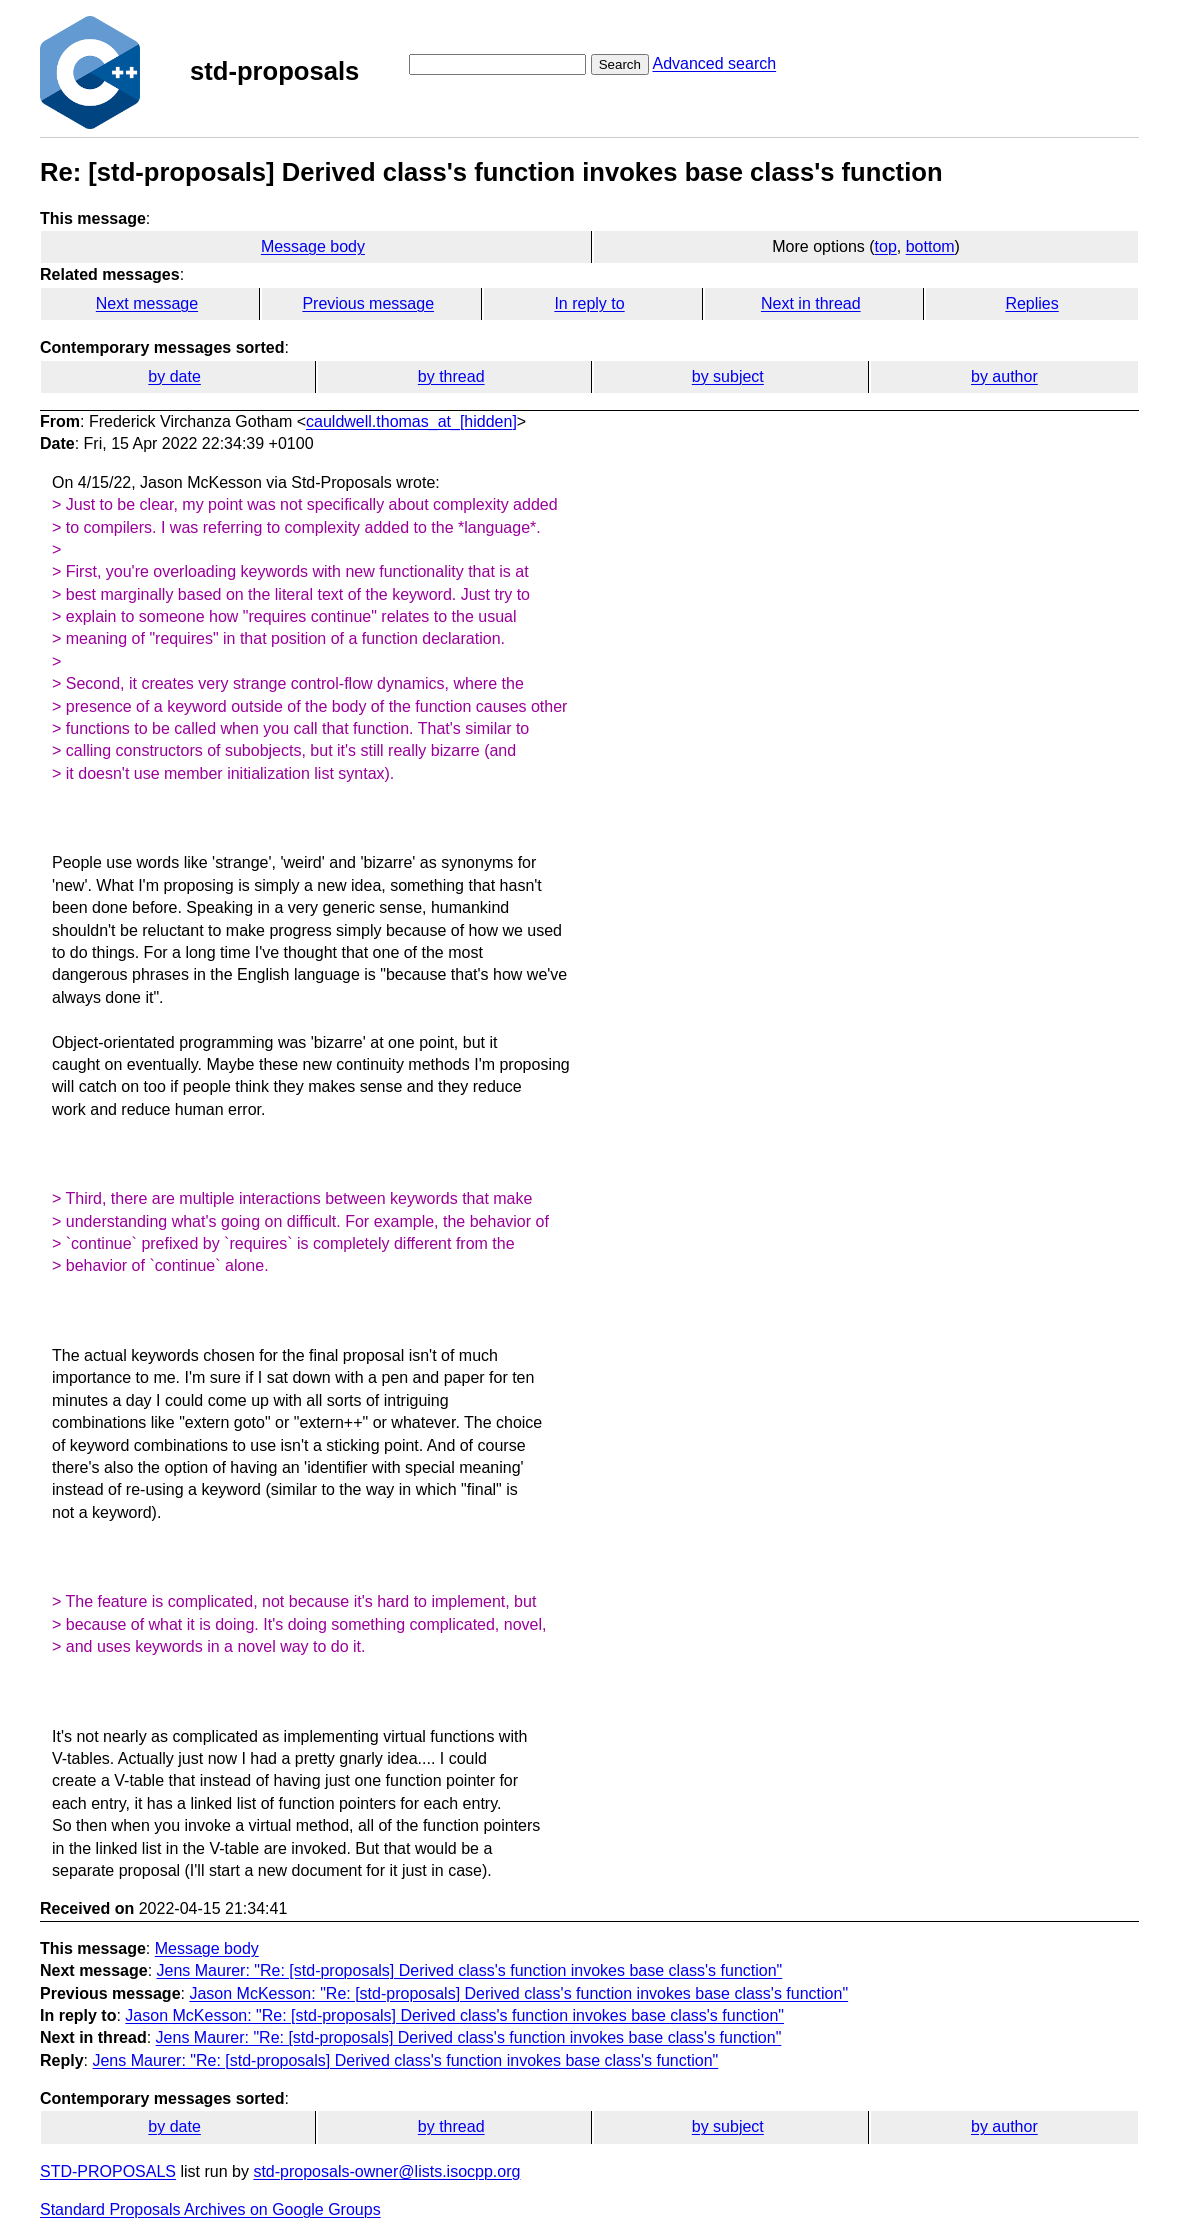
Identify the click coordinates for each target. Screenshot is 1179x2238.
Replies (1031, 303)
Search (620, 64)
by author (1004, 376)
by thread (451, 376)
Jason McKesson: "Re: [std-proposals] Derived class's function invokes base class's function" (518, 1993)
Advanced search (714, 63)
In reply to (589, 303)
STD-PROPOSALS (108, 2171)
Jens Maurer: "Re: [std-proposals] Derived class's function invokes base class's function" (470, 1970)
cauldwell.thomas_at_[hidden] (411, 421)
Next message (147, 303)
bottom (930, 246)
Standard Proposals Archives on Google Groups (210, 2209)
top (886, 246)
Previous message (368, 303)
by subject (728, 376)
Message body (313, 246)
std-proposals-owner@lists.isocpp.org (386, 2171)
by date (174, 376)
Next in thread (811, 303)
